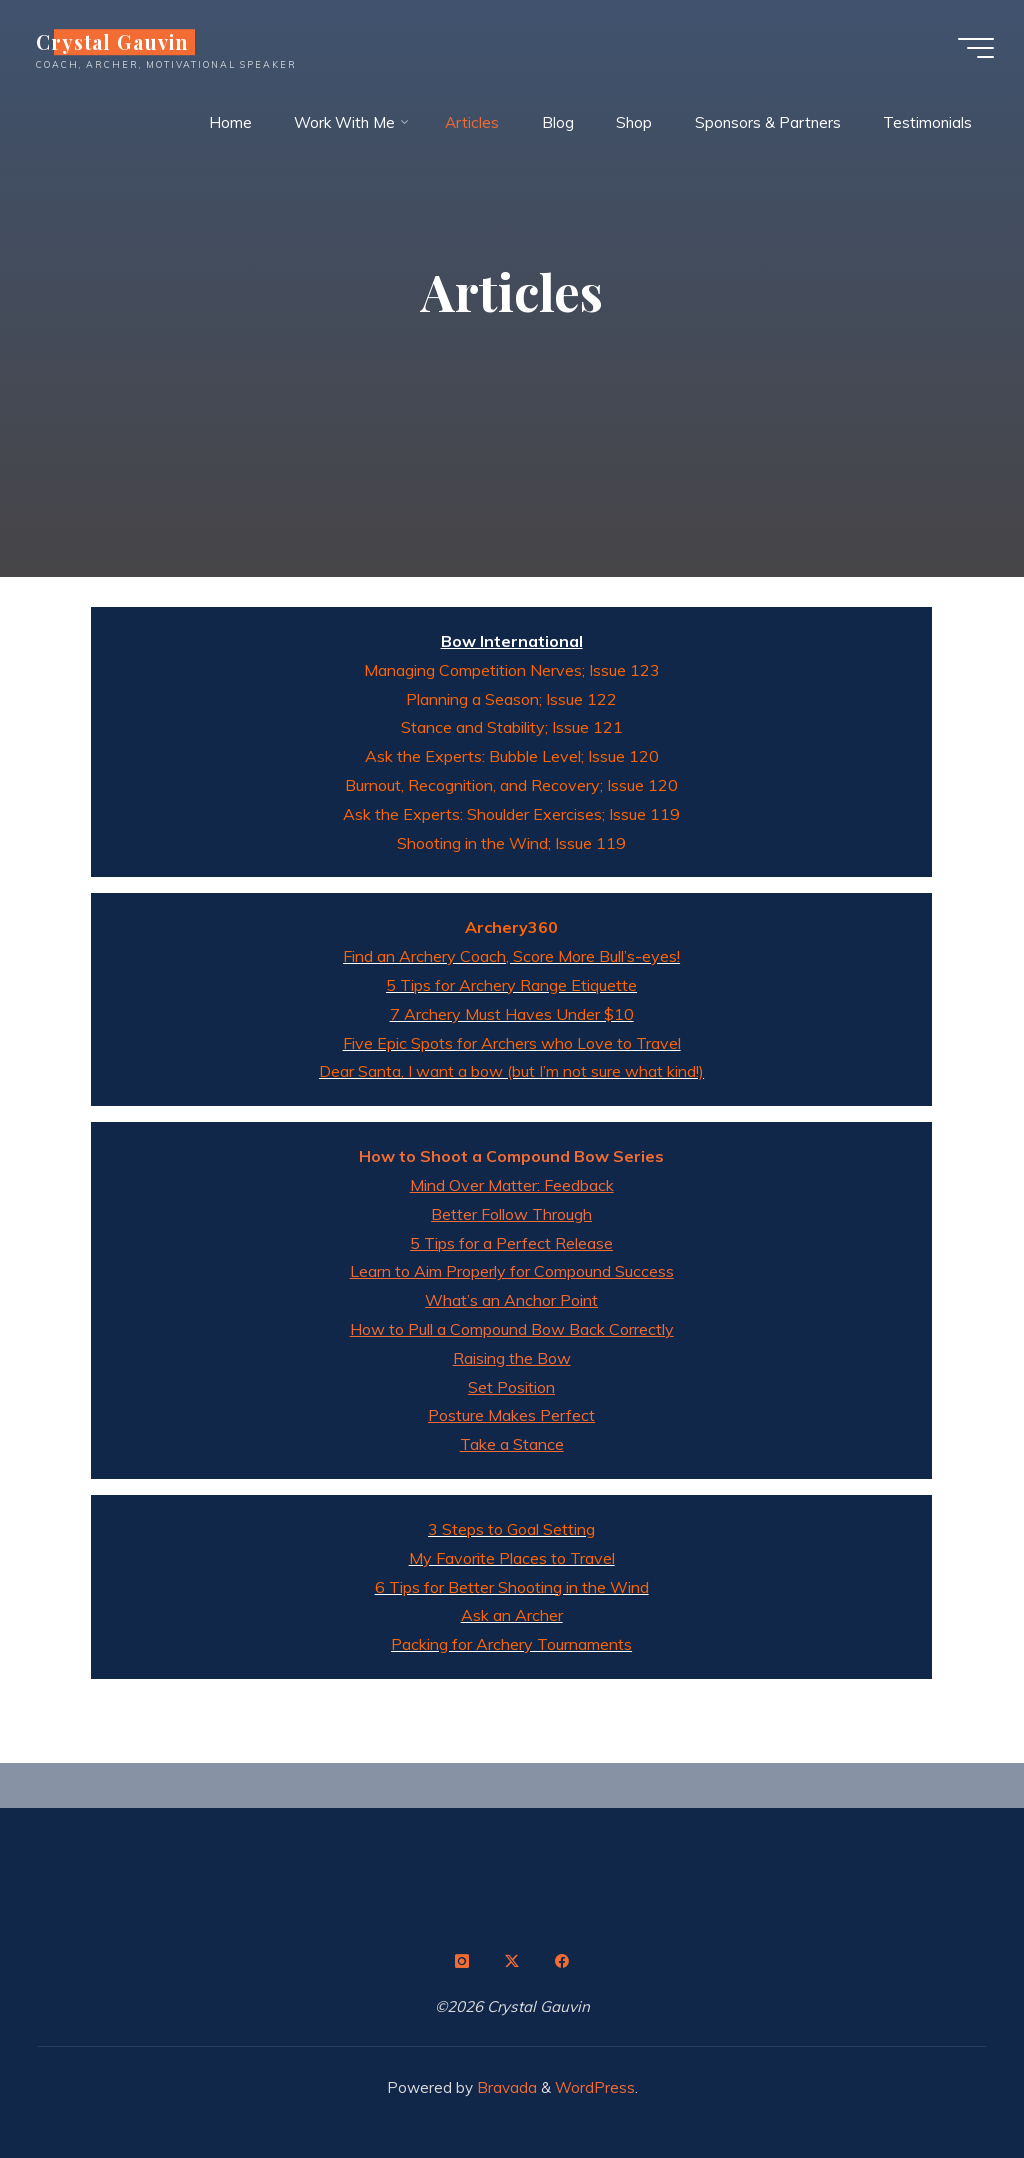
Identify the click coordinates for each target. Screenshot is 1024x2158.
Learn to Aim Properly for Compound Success (512, 1271)
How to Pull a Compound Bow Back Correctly (512, 1329)
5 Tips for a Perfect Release (512, 1243)
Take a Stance (512, 1444)
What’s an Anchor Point (512, 1300)
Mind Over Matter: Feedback (512, 1185)
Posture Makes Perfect (512, 1415)
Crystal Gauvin (112, 42)
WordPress (595, 2087)
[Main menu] (976, 48)
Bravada (505, 2087)
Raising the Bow (512, 1358)
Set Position (512, 1387)
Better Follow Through (512, 1214)
